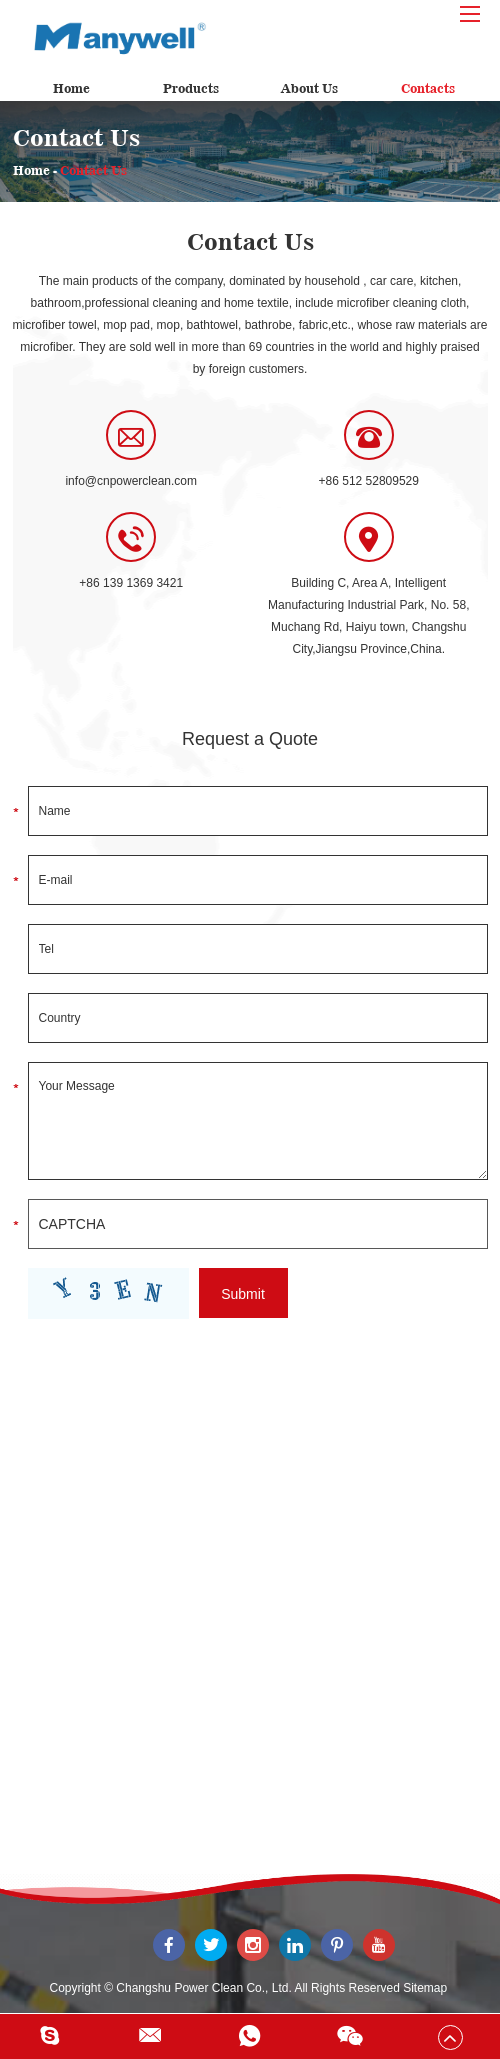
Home (71, 88)
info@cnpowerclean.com (131, 481)
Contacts (428, 88)
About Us (309, 88)
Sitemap (425, 1988)
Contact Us (93, 170)
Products (191, 88)
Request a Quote (250, 739)
